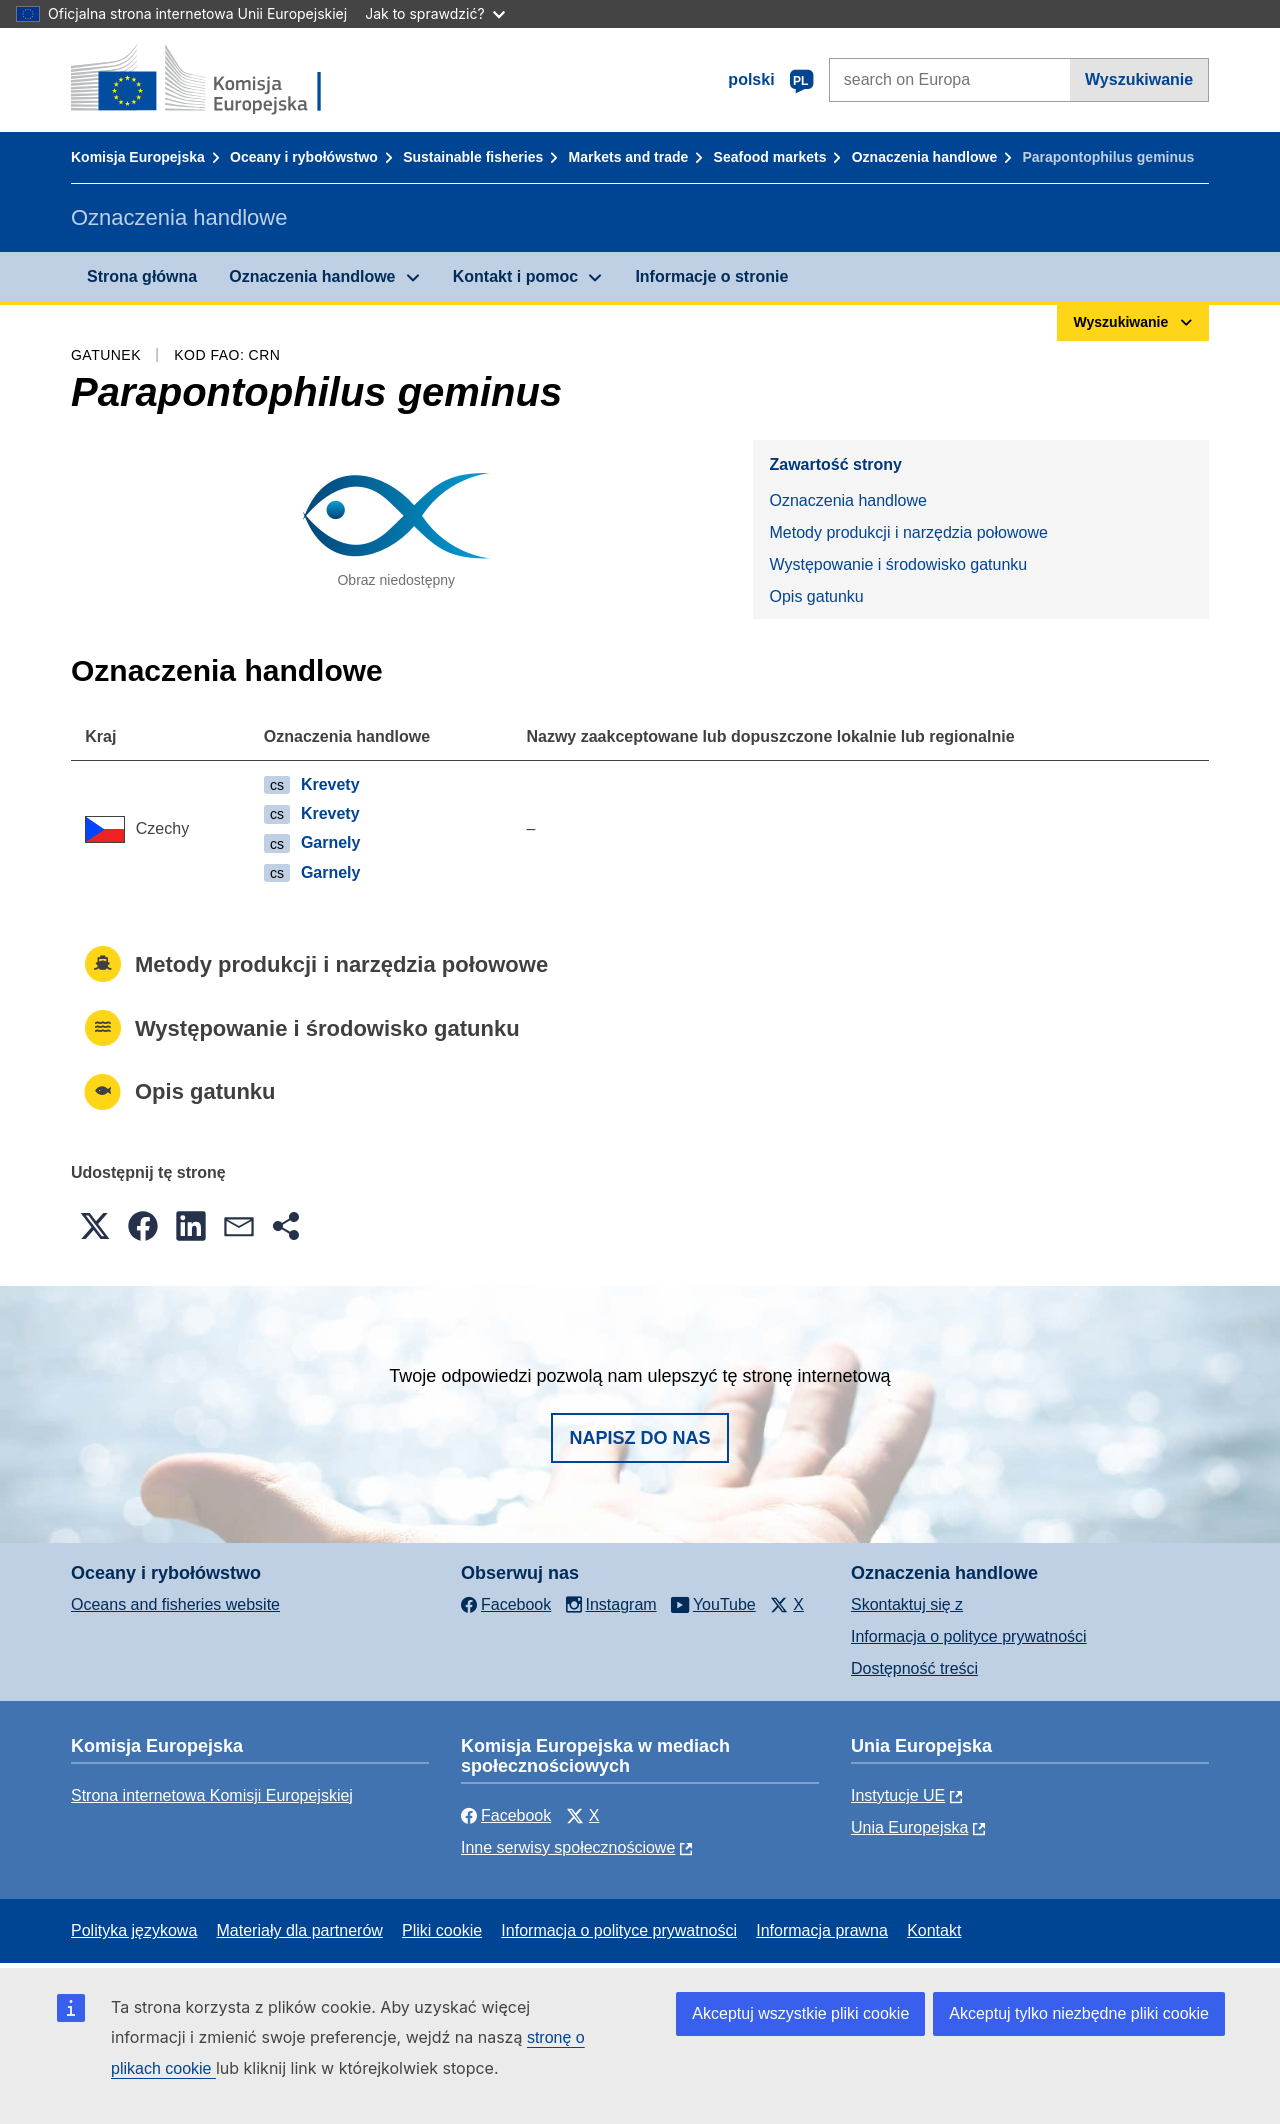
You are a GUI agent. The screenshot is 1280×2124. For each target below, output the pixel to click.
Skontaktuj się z (907, 1604)
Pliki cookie (442, 1930)
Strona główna (142, 276)
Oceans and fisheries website (175, 1604)
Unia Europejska (909, 1827)
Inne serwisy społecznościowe (568, 1847)
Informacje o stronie (711, 276)
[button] (95, 1226)
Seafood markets (770, 157)
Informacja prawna (822, 1930)
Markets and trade (629, 157)
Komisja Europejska (138, 157)
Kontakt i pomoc (515, 276)
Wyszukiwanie (1139, 79)
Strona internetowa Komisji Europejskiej (212, 1795)
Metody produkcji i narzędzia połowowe (908, 532)
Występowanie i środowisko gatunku (898, 564)
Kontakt (934, 1930)
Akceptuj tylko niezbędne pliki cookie (1079, 2013)
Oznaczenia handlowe (924, 157)
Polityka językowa (134, 1930)
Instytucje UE (898, 1795)
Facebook (506, 1815)
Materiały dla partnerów (300, 1930)
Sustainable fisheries (473, 157)
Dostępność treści (914, 1668)
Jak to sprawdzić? (434, 13)
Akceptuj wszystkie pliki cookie (800, 2013)
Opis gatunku (816, 596)
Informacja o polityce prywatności (969, 1636)
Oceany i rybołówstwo (304, 157)
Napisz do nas (639, 1438)
